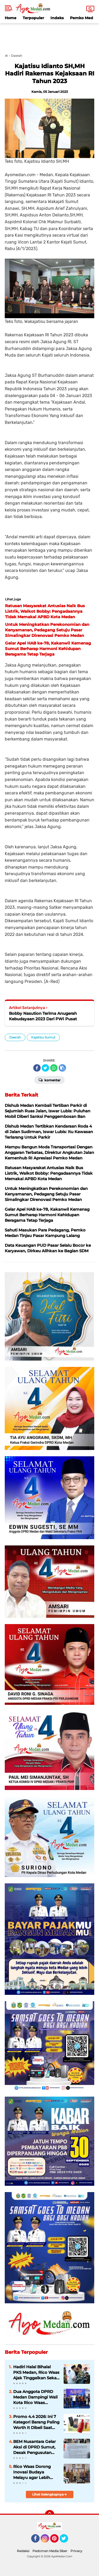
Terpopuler (33, 18)
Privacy (76, 2551)
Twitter (66, 2540)
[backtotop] (49, 2514)
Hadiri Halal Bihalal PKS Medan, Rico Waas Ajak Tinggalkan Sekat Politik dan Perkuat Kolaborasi (36, 2372)
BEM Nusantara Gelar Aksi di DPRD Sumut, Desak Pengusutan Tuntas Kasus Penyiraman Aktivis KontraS (34, 2447)
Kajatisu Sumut (43, 1037)
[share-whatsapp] (54, 1068)
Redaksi (23, 2551)
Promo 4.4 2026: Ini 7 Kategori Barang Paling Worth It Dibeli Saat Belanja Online (36, 2422)
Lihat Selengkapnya (49, 2494)
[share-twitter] (45, 1068)
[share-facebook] (37, 1068)
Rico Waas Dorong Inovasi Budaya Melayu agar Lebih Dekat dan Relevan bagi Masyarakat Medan (32, 2472)
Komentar (49, 1079)
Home (10, 18)
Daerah (15, 1037)
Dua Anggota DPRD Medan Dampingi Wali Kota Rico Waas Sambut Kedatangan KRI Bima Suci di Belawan (35, 2397)
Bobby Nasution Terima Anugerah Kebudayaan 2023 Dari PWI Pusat (43, 1016)
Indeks (57, 18)
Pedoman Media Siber (49, 2551)
